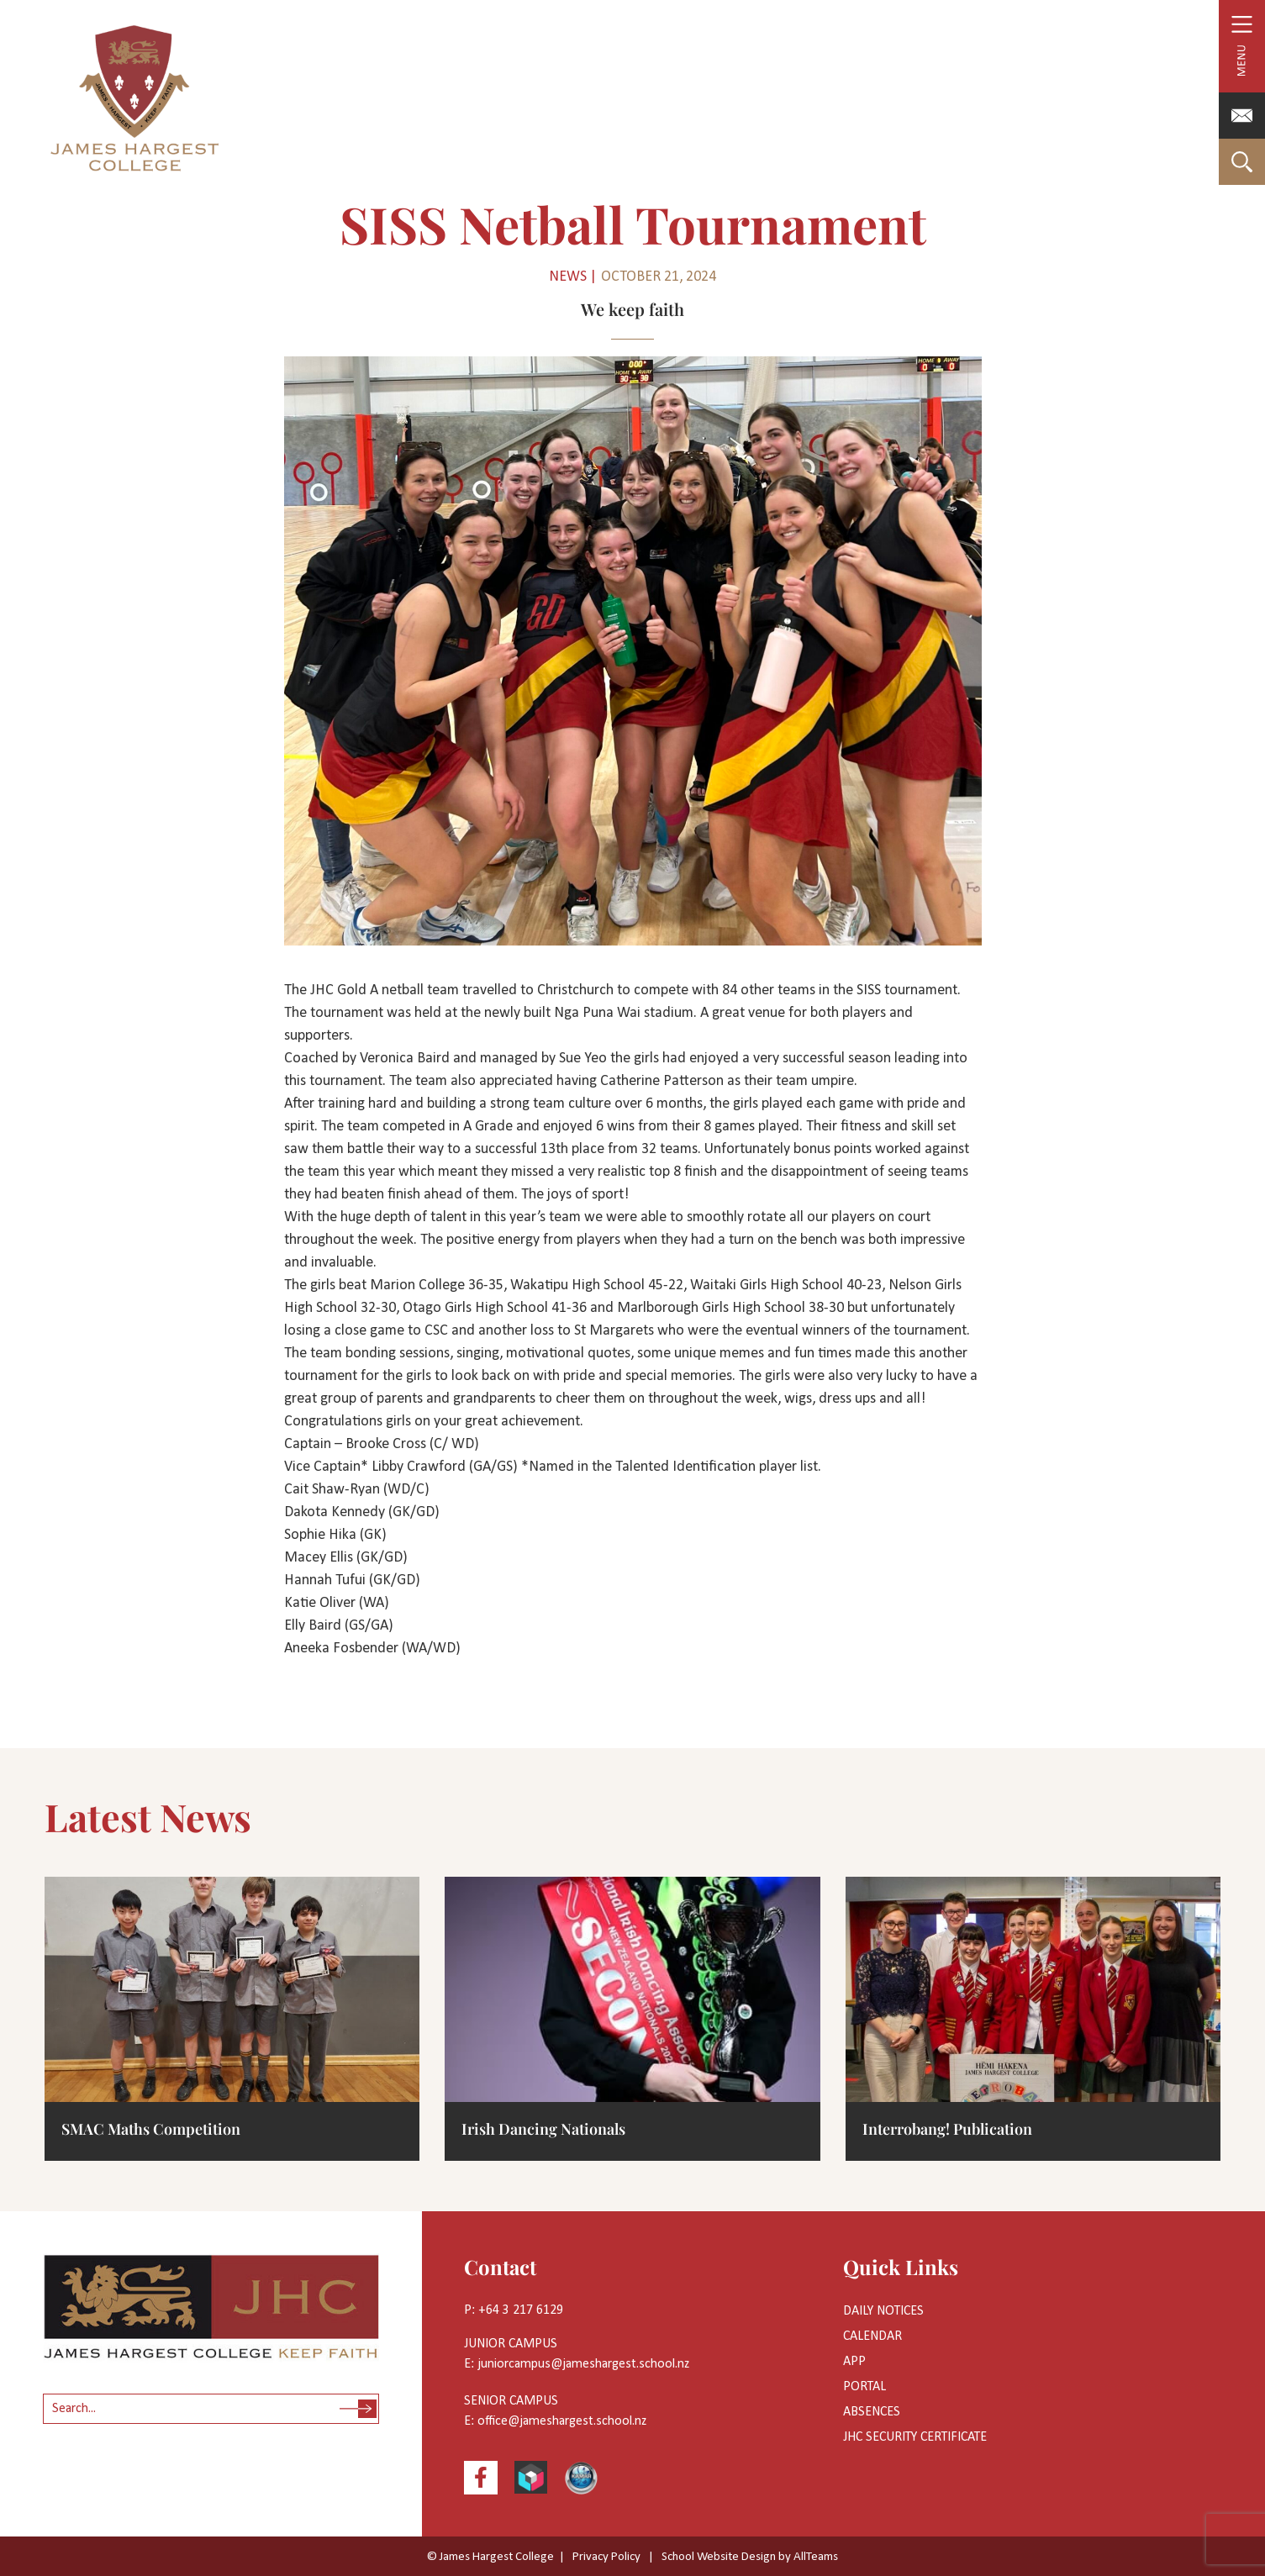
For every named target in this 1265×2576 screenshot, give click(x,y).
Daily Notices (883, 2311)
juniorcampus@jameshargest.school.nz (583, 2364)
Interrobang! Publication (947, 2129)
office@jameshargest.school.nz (561, 2421)
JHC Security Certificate (915, 2437)
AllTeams (815, 2557)
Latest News (148, 1816)
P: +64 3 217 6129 (513, 2310)
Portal (864, 2387)
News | (573, 277)
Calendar (872, 2336)
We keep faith (632, 309)
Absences (871, 2412)
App (854, 2361)
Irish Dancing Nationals (543, 2129)
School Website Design (718, 2557)
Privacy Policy (606, 2557)
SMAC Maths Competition (150, 2129)
